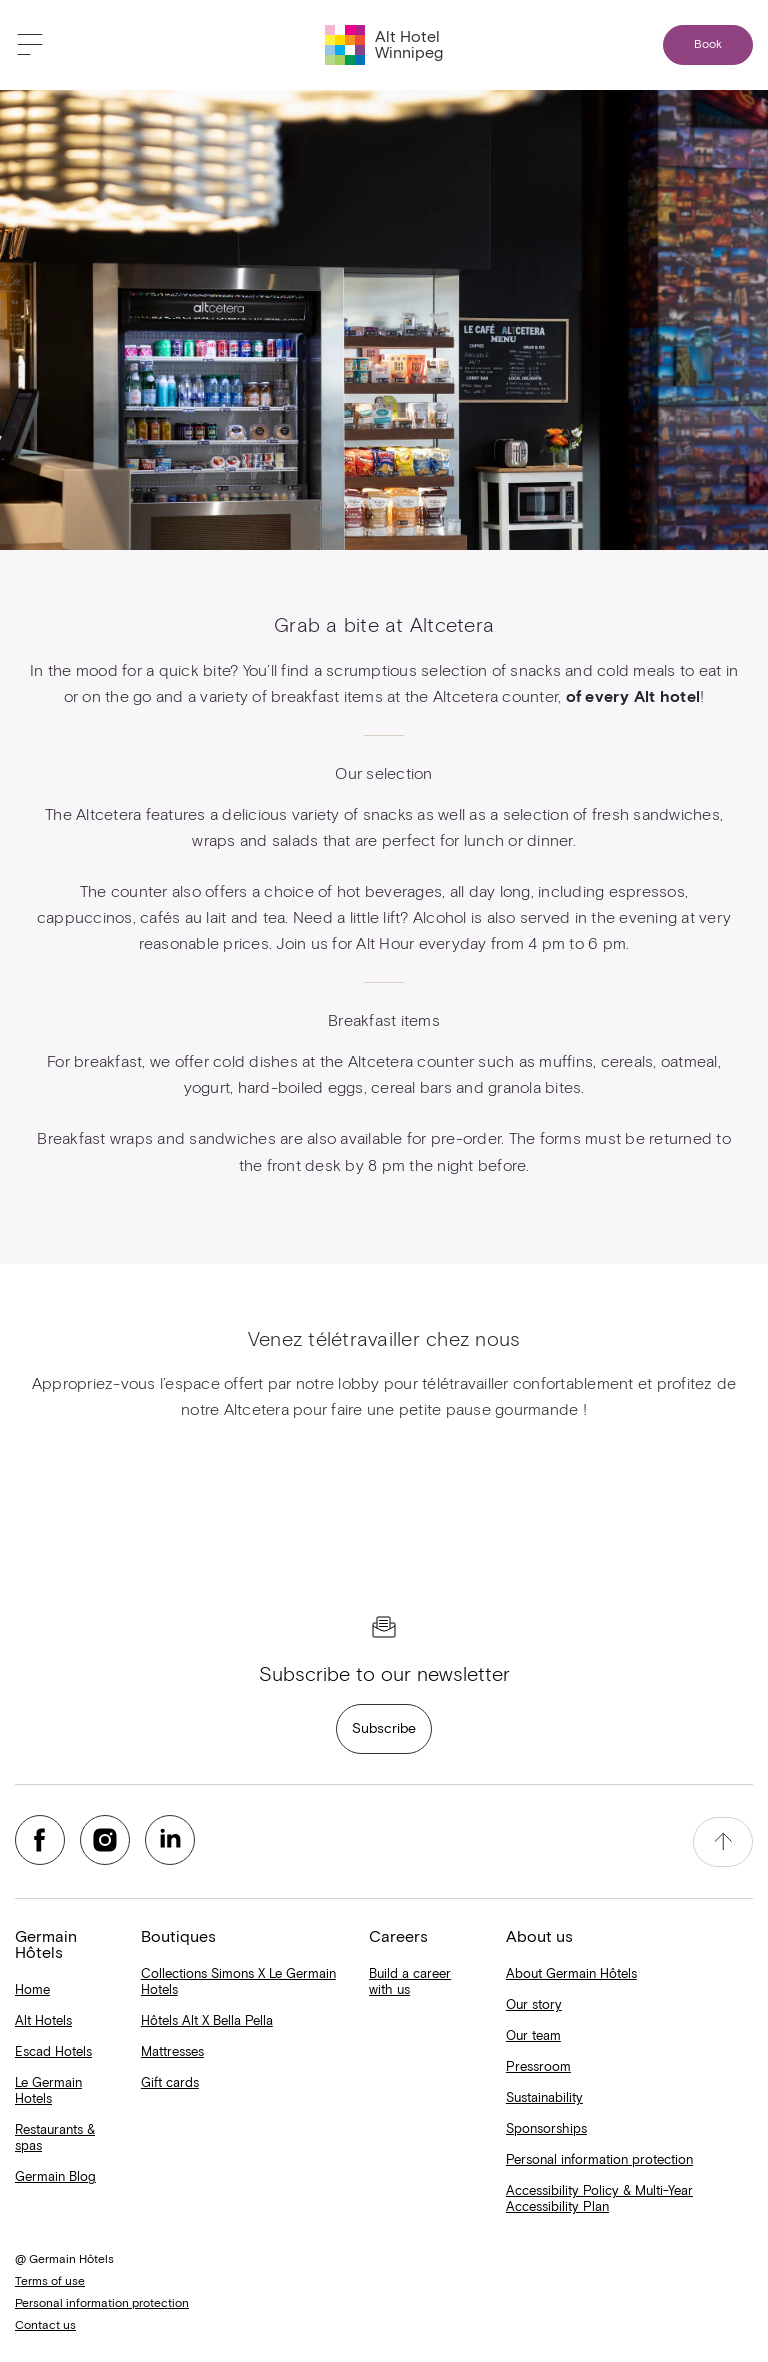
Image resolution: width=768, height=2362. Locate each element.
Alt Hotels (43, 2021)
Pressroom (538, 2067)
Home (32, 1990)
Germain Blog (55, 2177)
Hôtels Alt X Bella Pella (207, 2021)
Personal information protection (599, 2160)
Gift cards (170, 2083)
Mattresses (172, 2052)
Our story (534, 2005)
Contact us (45, 2326)
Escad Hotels (53, 2052)
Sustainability (544, 2098)
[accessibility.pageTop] (723, 1842)
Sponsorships (546, 2129)
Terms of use (50, 2282)
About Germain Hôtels (571, 1974)
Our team (533, 2036)
